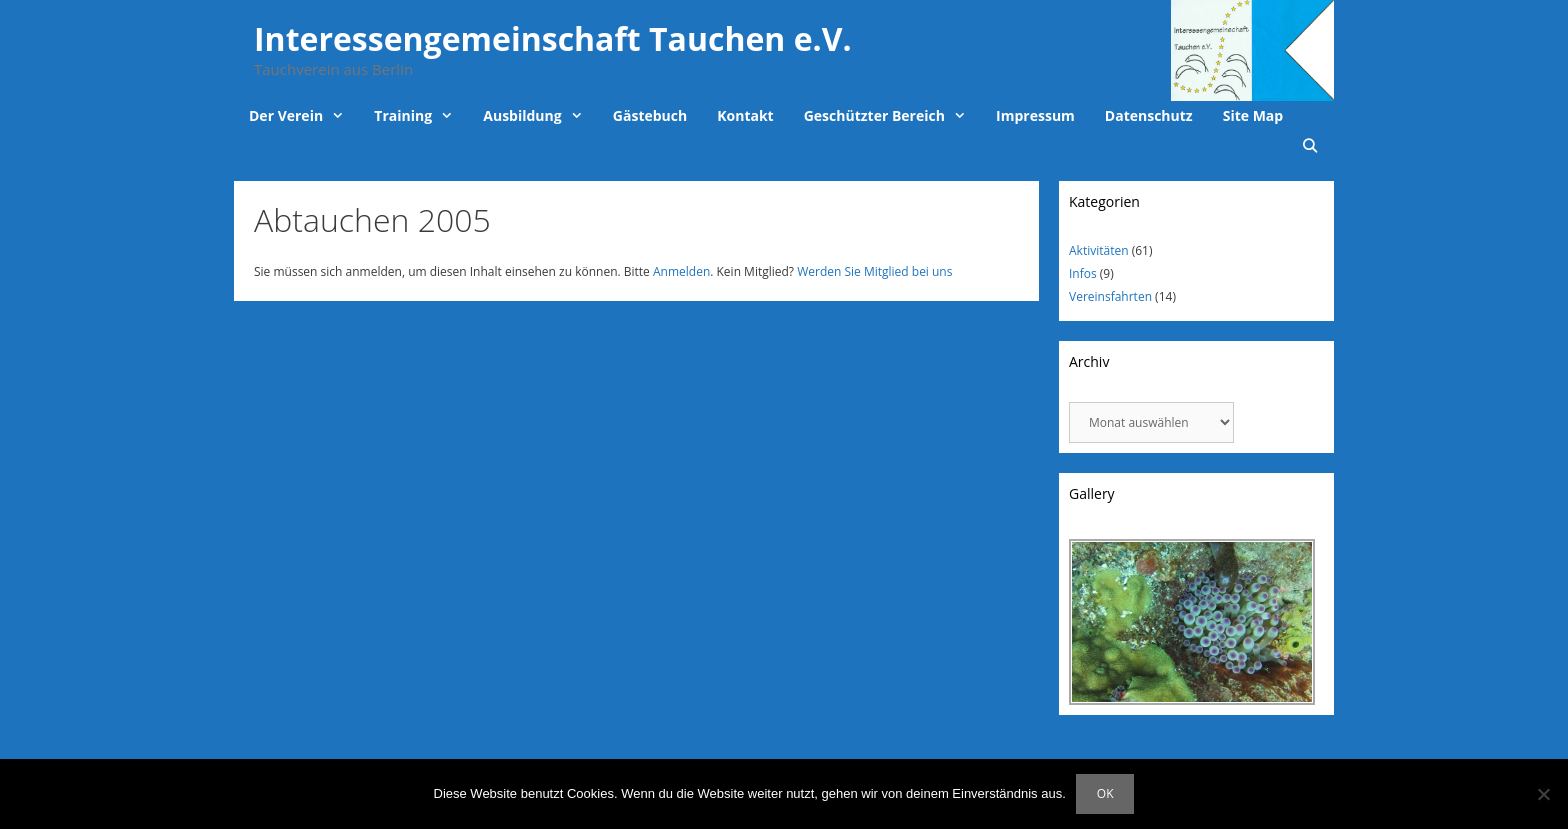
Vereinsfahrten (1110, 296)
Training (421, 116)
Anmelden (681, 271)
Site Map (1253, 115)
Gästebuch (650, 115)
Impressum (1035, 115)
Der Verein (304, 116)
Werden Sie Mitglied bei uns (874, 271)
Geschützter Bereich (892, 116)
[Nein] (1543, 794)
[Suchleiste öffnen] (1310, 146)
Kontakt (745, 115)
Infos (1083, 273)
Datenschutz (1149, 115)
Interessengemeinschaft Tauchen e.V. (553, 38)
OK (1105, 793)
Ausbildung (540, 116)
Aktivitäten (1099, 250)
